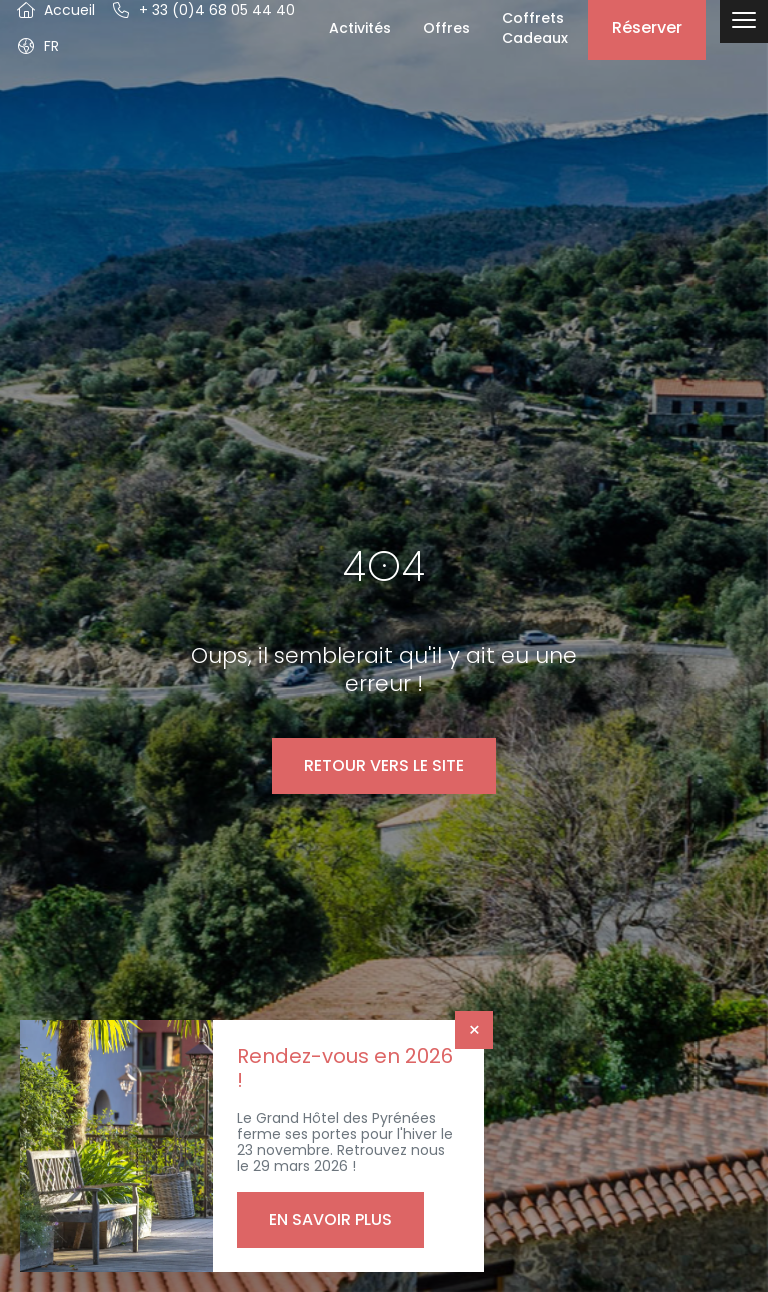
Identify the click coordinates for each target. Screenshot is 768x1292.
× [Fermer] (474, 1030)
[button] (37, 46)
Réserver (647, 27)
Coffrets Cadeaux (535, 28)
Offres (446, 28)
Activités (360, 28)
